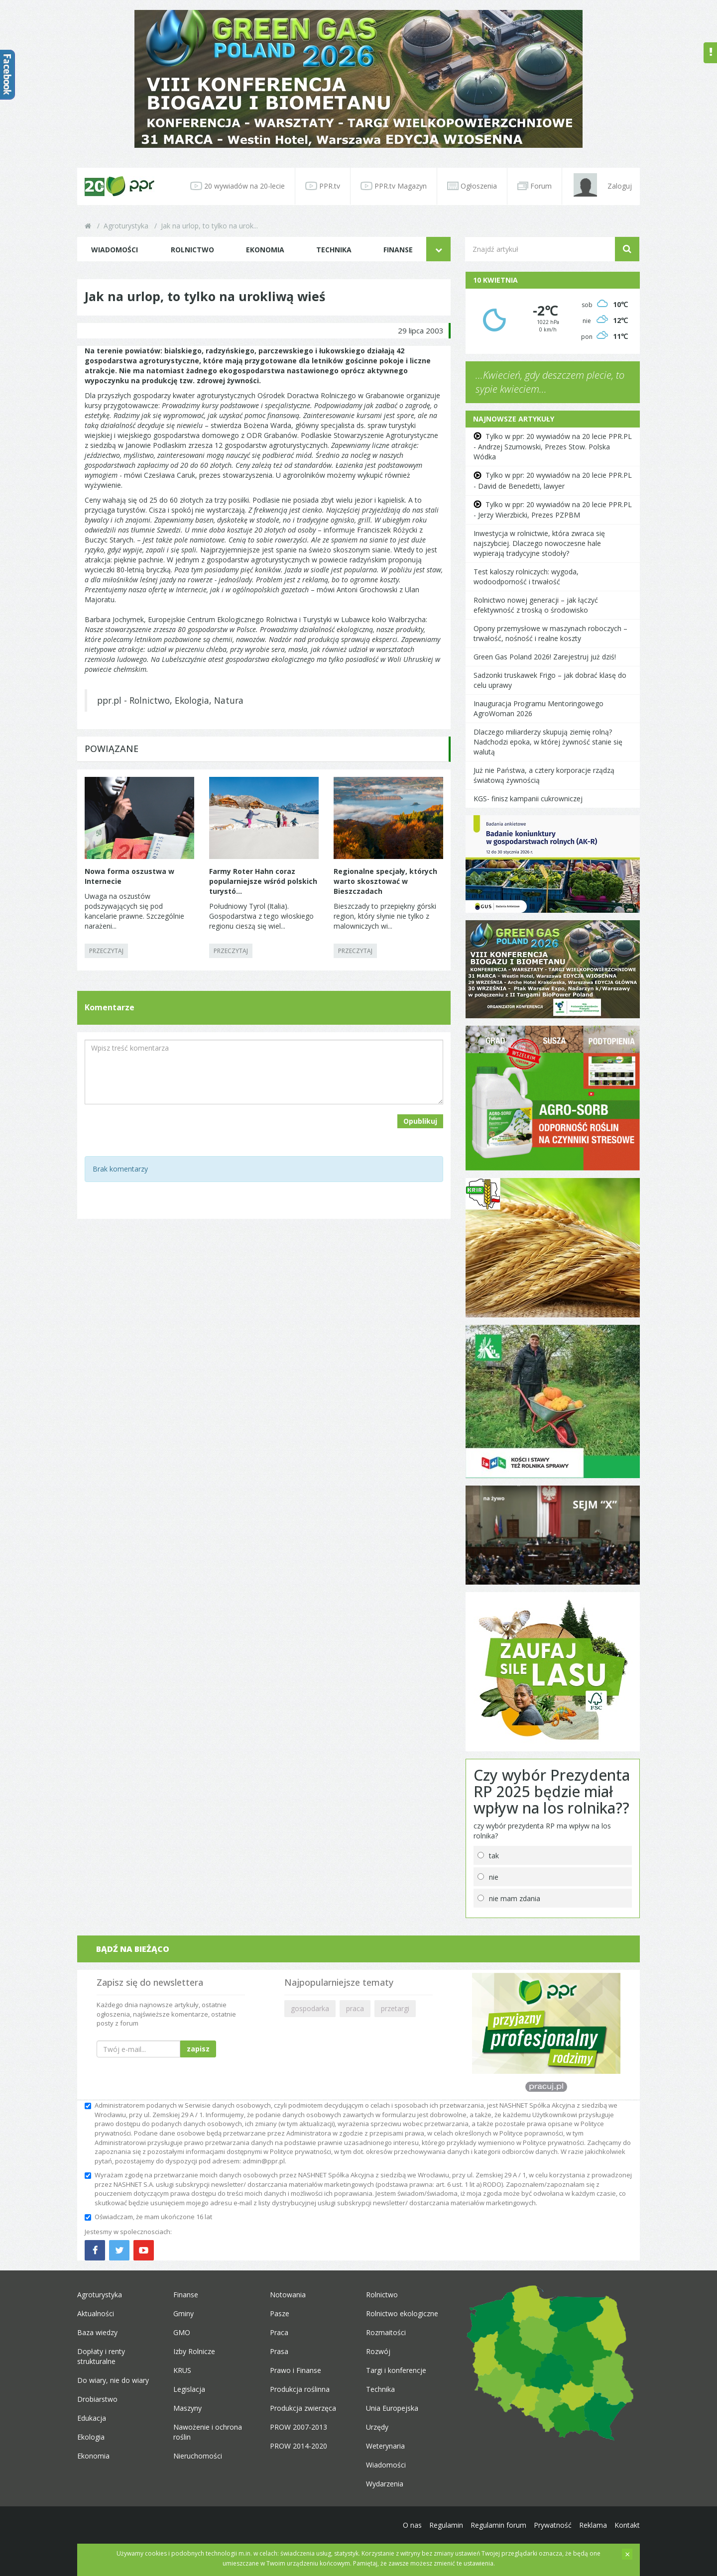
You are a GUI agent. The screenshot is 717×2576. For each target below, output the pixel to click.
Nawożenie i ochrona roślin (207, 2432)
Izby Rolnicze (194, 2351)
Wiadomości (114, 249)
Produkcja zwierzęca (303, 2408)
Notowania (288, 2294)
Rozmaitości (386, 2332)
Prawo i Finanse (295, 2370)
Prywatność (553, 2525)
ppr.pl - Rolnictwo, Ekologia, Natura (170, 700)
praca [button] (355, 2008)
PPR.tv (322, 186)
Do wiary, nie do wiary (113, 2380)
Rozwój (378, 2351)
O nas (412, 2525)
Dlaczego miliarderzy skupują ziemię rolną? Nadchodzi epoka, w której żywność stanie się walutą (548, 741)
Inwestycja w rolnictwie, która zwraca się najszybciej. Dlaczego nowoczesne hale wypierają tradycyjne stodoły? (539, 543)
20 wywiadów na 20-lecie (237, 186)
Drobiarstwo (97, 2399)
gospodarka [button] (310, 2008)
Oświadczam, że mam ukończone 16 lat (148, 2216)
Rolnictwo (192, 249)
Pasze (279, 2313)
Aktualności (95, 2313)
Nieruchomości (197, 2456)
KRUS (182, 2370)
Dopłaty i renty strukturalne (101, 2356)
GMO (181, 2332)
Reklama (593, 2525)
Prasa (279, 2351)
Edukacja (91, 2418)
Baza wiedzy (97, 2332)
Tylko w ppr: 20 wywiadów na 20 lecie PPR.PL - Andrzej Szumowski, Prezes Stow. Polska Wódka (553, 446)
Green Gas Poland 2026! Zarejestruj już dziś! (545, 656)
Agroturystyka (126, 225)
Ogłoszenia (472, 186)
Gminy (183, 2313)
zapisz (198, 2048)
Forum (534, 186)
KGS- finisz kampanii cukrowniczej (528, 798)
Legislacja (189, 2389)
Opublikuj (420, 1121)
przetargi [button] (395, 2008)
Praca (279, 2332)
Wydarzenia (384, 2483)
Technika (334, 249)
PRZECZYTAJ (106, 951)
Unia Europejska (392, 2408)
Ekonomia (265, 249)
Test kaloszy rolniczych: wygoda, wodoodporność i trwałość (526, 576)
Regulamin (446, 2525)
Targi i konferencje (396, 2370)
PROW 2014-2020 (298, 2446)
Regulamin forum (498, 2525)
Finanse (398, 249)
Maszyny (187, 2408)
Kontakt (627, 2525)
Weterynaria (385, 2446)
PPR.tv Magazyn (393, 186)
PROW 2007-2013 (298, 2427)
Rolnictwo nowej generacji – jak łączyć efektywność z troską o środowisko (536, 605)
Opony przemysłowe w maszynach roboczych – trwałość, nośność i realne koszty (550, 633)
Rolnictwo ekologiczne (402, 2313)
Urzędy (377, 2427)
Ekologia (91, 2437)
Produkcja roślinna (300, 2389)
